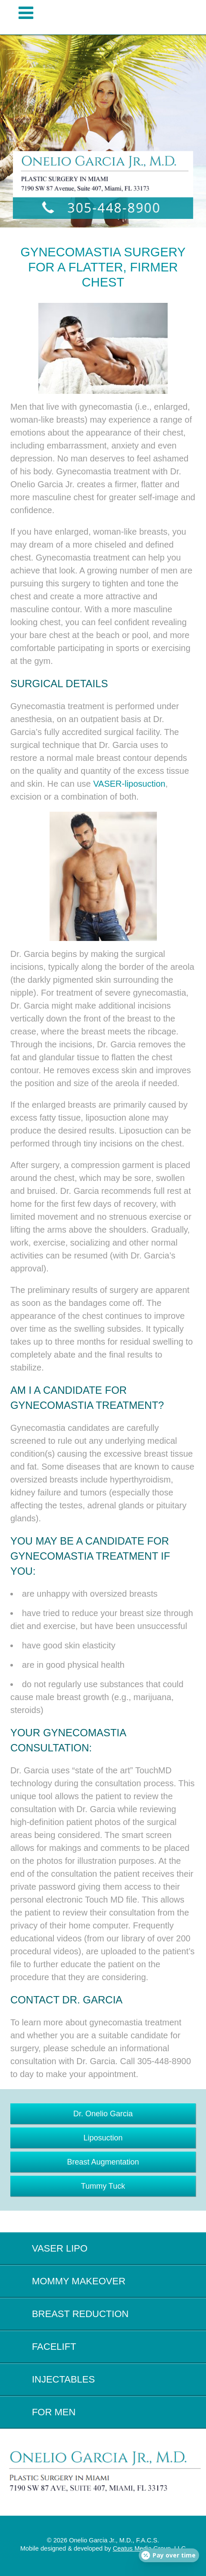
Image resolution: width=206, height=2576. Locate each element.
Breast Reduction (80, 2313)
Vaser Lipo (59, 2248)
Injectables (63, 2379)
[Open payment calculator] (169, 2555)
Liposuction (102, 2138)
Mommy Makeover (78, 2281)
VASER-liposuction (129, 783)
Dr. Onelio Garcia (103, 2113)
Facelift (54, 2346)
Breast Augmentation (103, 2162)
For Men (53, 2412)
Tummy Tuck (103, 2186)
